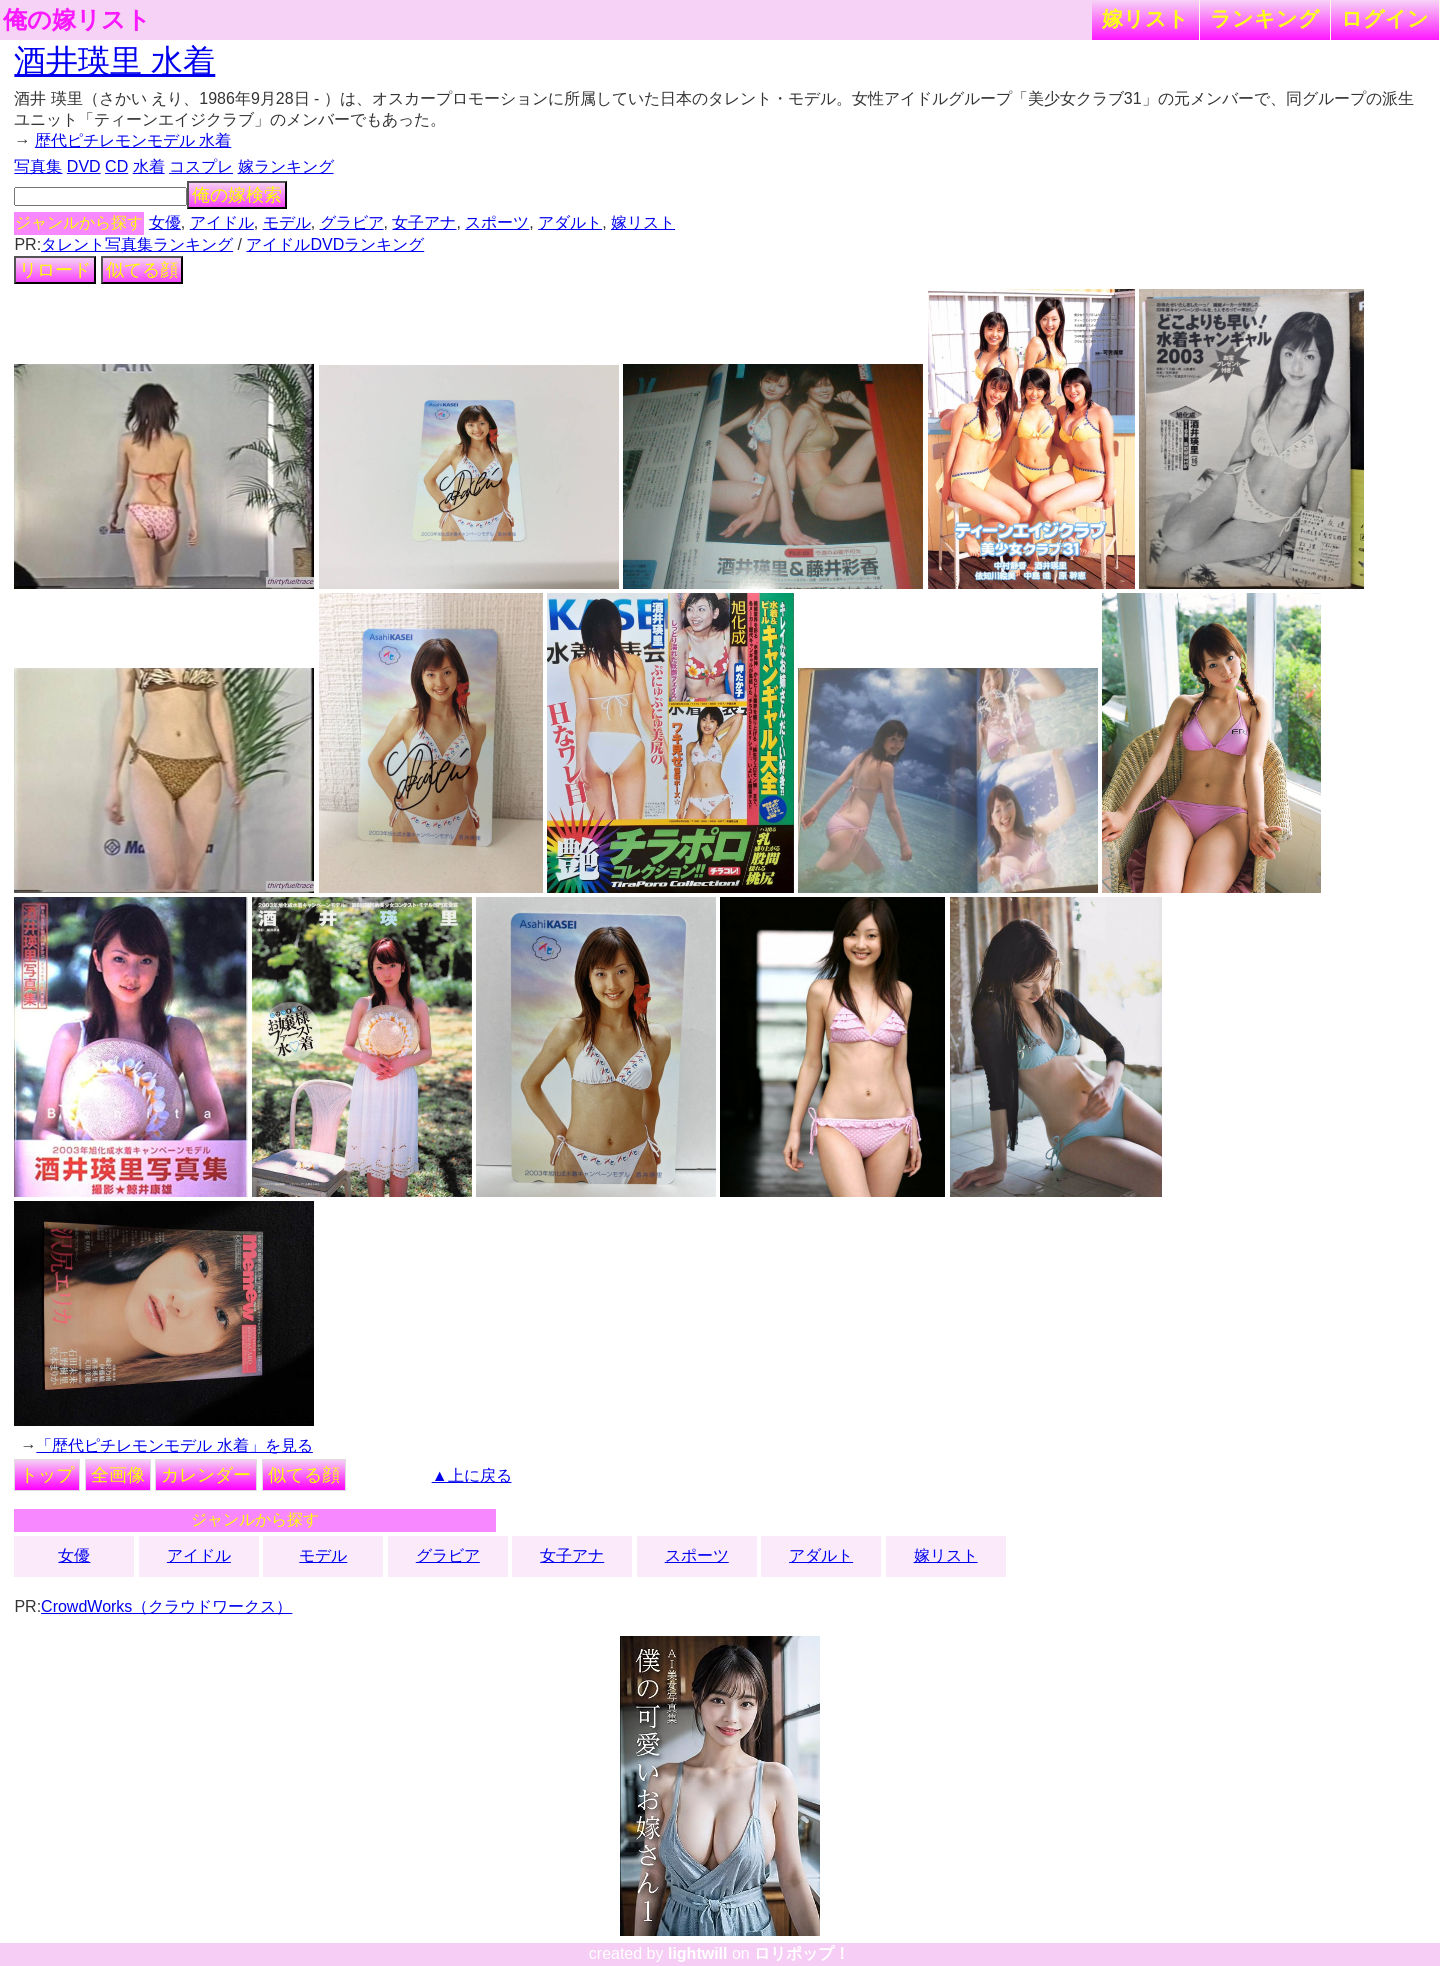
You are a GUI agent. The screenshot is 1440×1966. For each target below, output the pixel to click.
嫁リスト (1145, 18)
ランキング (1265, 18)
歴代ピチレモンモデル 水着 (133, 140)
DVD (84, 166)
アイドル (222, 222)
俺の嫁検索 (237, 195)
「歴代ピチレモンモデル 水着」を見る (174, 1445)
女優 (165, 222)
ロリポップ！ (802, 1953)
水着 (149, 166)
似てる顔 (142, 270)
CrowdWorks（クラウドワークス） (166, 1606)
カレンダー (206, 1475)
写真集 (38, 166)
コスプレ (201, 166)
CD (116, 166)
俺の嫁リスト (77, 20)
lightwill (698, 1953)
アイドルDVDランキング (335, 244)
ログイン (1385, 18)
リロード (55, 270)
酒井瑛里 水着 (114, 61)
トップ (47, 1475)
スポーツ (497, 222)
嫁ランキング (286, 166)
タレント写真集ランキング (137, 244)
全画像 (118, 1475)
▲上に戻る (472, 1475)
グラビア (352, 222)
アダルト (570, 222)
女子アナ (424, 222)
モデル (287, 222)
